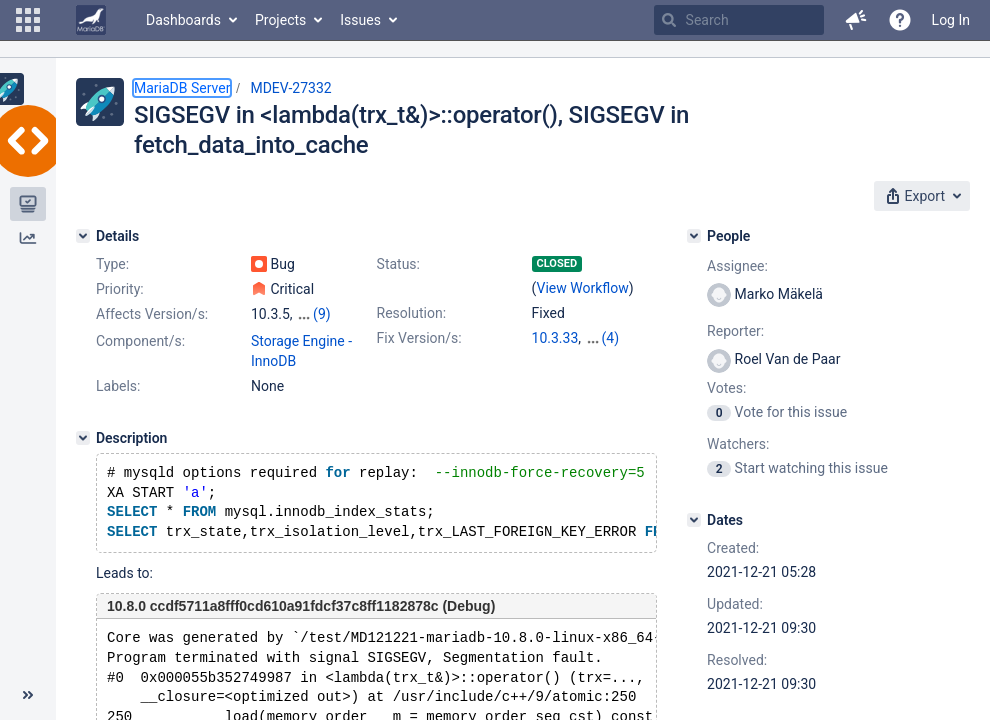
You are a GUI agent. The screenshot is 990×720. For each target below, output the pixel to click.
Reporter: (735, 331)
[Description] (83, 438)
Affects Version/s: (152, 314)
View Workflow (583, 288)
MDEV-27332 (290, 88)
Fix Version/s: (419, 338)
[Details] (83, 236)
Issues (360, 20)
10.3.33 (555, 338)
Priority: (120, 289)
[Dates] (694, 520)
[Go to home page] (91, 20)
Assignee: (737, 266)
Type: (112, 264)
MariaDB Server (182, 88)
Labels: (118, 386)
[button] (28, 20)
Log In (951, 20)
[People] (694, 236)
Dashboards (183, 20)
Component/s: (140, 341)
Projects (280, 20)
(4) (611, 338)
